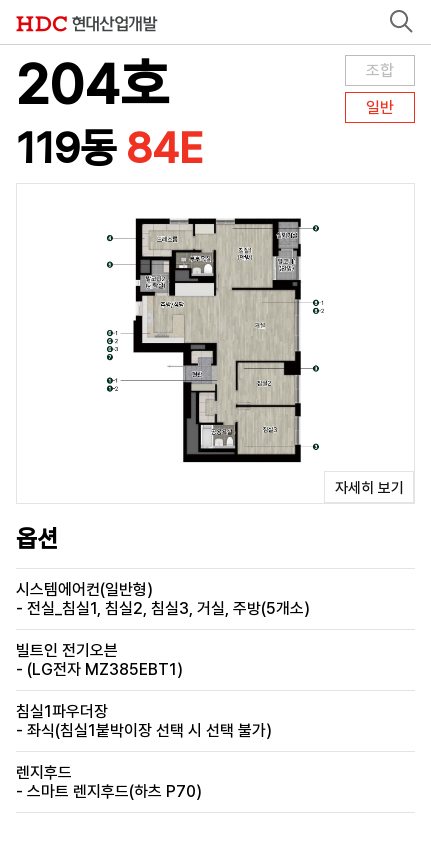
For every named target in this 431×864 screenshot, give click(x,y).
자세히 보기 (369, 488)
